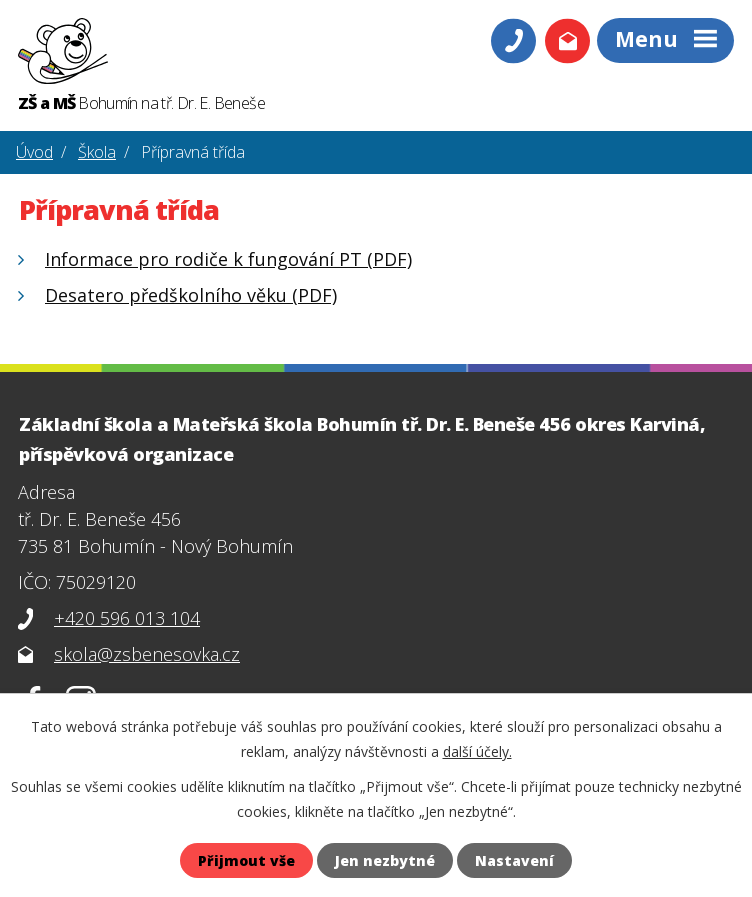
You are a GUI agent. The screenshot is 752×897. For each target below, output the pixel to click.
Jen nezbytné (385, 860)
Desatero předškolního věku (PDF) (191, 295)
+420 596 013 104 (127, 618)
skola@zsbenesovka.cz (147, 654)
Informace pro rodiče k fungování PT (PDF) (228, 259)
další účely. (477, 751)
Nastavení (514, 860)
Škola (97, 152)
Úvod (34, 152)
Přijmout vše (246, 860)
